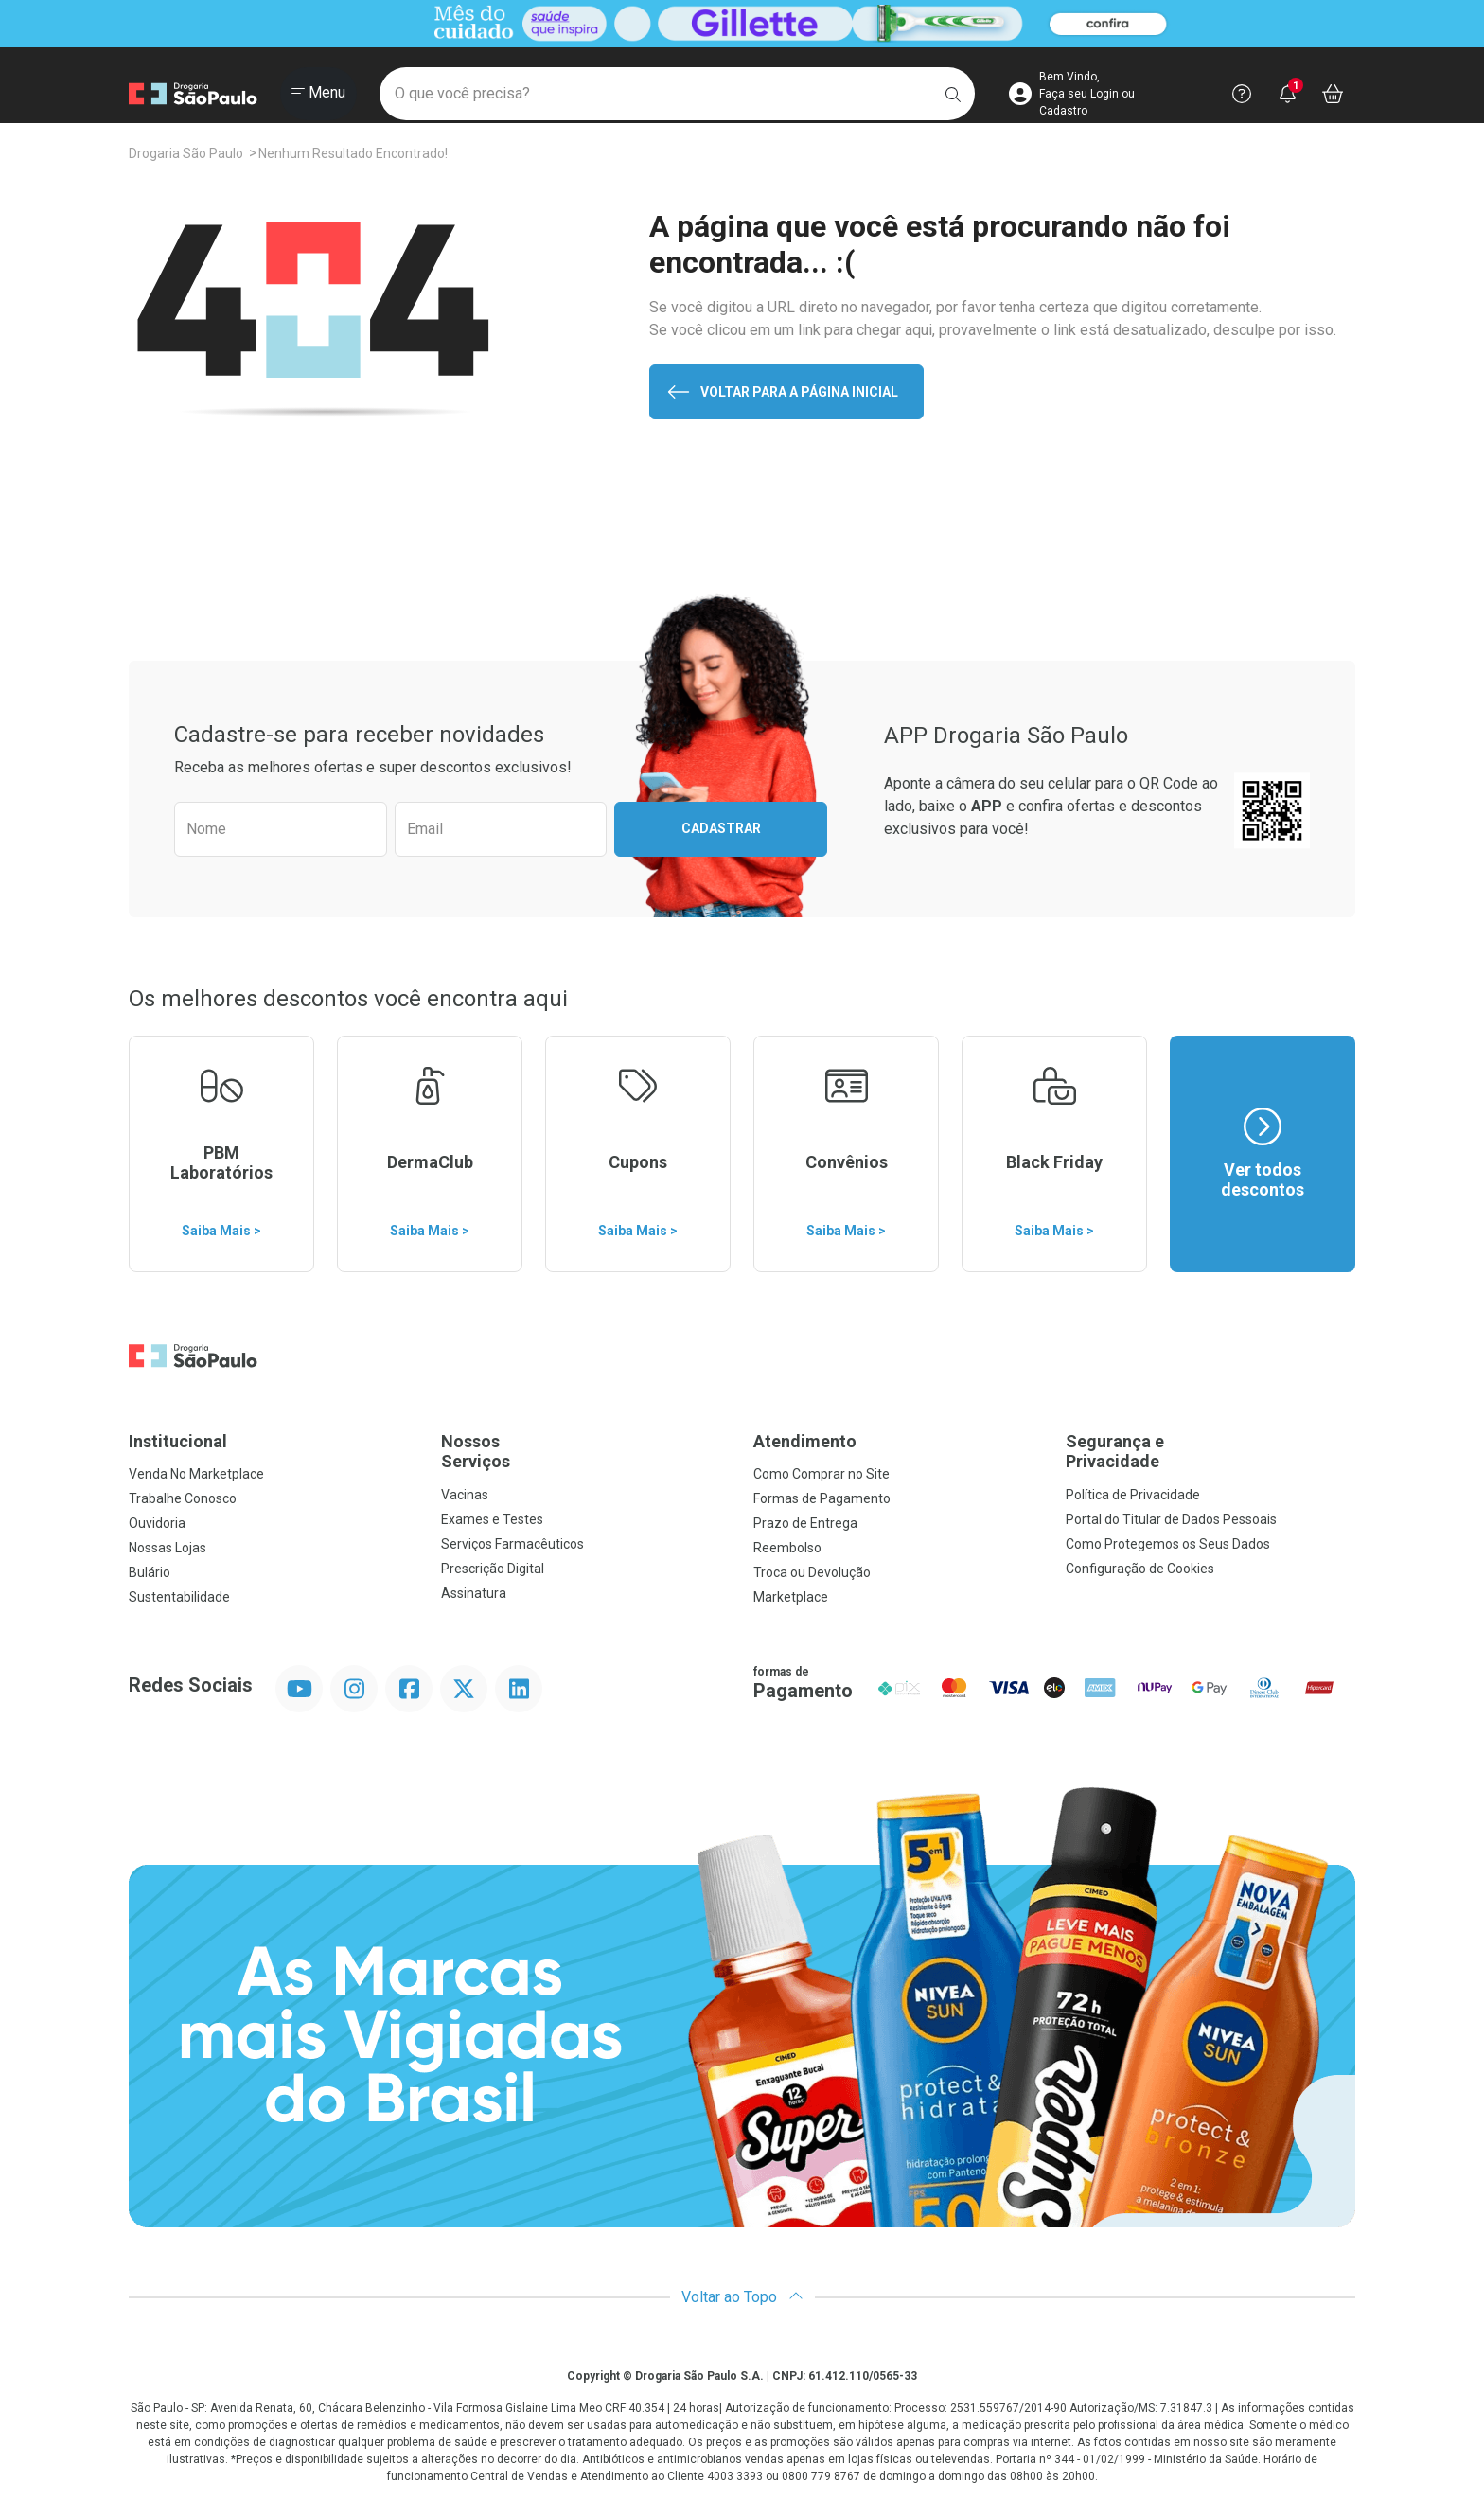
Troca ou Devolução (812, 1572)
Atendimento (805, 1441)
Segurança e (1210, 1451)
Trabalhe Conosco (183, 1498)
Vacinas (464, 1494)
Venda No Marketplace (196, 1473)
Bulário (149, 1572)
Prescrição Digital (492, 1568)
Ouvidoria (157, 1523)
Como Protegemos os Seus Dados (1168, 1543)
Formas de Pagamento (822, 1498)
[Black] (742, 24)
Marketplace (790, 1597)
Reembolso (787, 1547)
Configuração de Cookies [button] (1140, 1568)
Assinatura (473, 1593)
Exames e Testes (492, 1519)
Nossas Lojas (167, 1547)
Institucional (178, 1441)
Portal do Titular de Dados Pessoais (1171, 1519)
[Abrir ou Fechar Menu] (318, 93)
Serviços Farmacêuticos (512, 1543)
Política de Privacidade (1133, 1494)
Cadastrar (721, 828)
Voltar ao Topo (742, 2297)
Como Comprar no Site (821, 1473)
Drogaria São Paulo (186, 153)
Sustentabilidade (179, 1597)
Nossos (586, 1451)
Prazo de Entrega (805, 1523)
